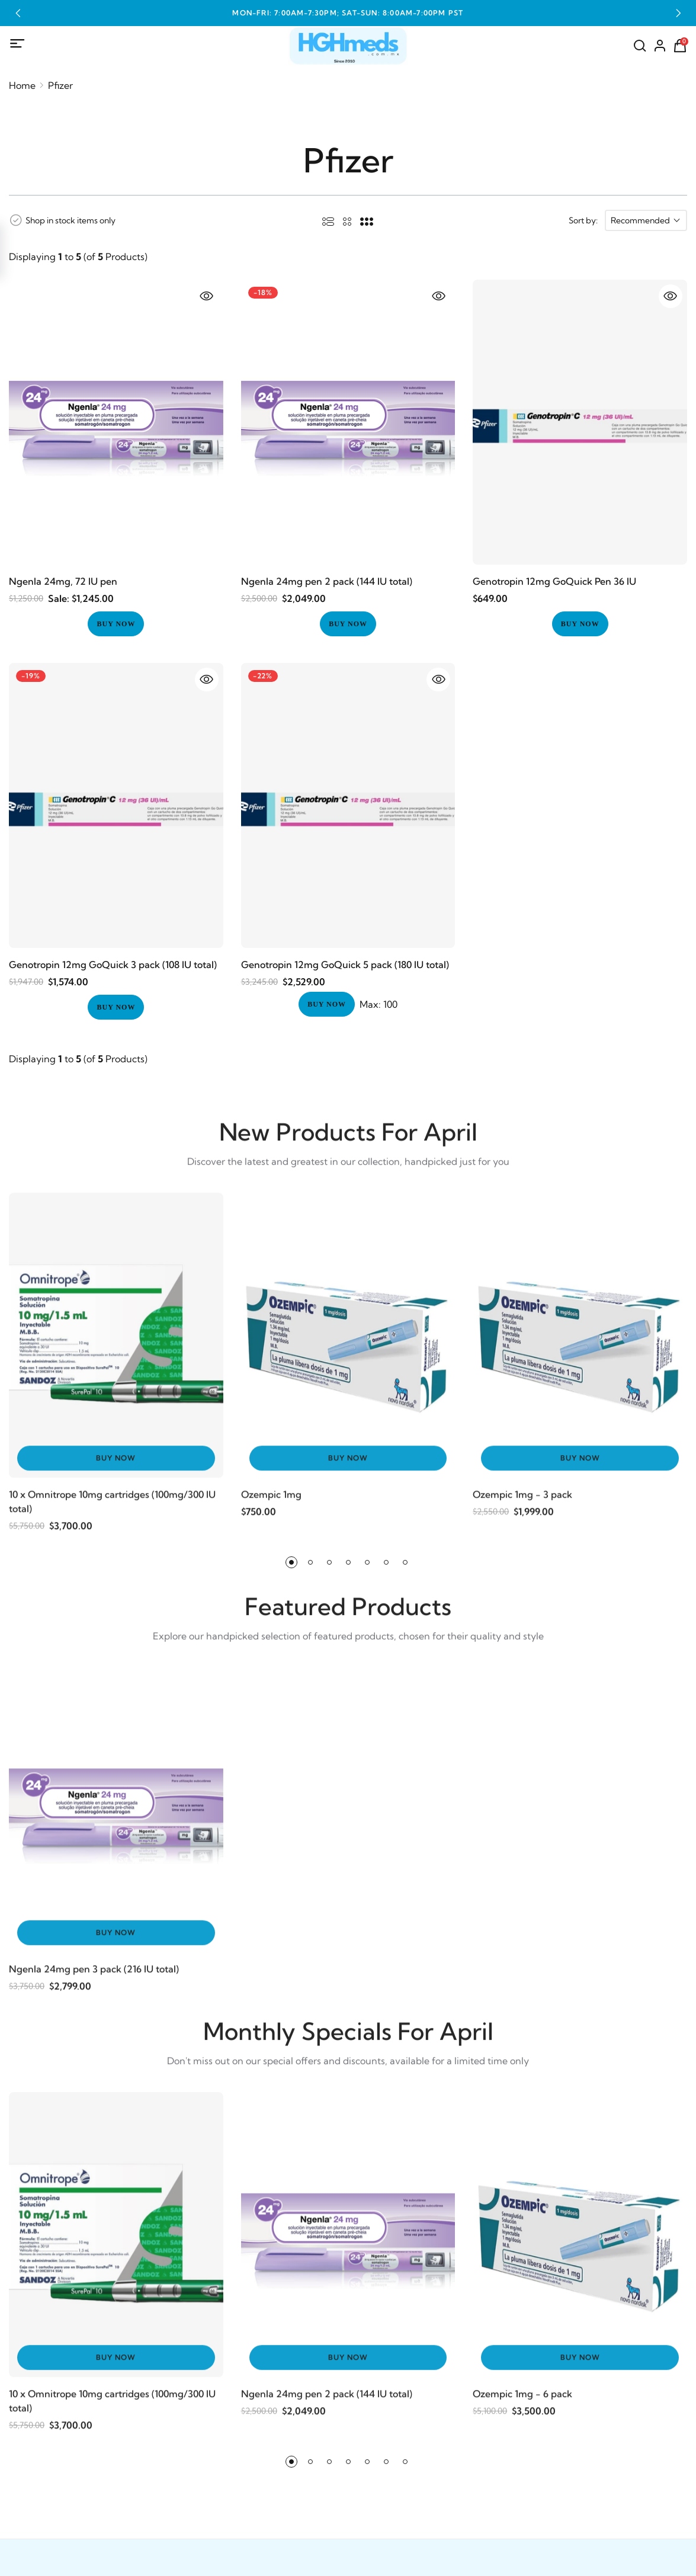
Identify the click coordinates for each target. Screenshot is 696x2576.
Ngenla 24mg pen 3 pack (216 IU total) (94, 1978)
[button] (18, 13)
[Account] (660, 46)
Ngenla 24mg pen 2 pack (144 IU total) (326, 581)
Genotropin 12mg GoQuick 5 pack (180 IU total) (345, 964)
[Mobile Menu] (18, 44)
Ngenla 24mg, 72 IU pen (63, 581)
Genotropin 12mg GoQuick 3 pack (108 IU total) (113, 964)
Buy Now (116, 1466)
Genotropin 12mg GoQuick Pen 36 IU (554, 581)
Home (22, 85)
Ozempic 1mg (271, 1503)
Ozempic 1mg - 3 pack (522, 1503)
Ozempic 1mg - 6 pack (522, 2402)
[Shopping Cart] (680, 46)
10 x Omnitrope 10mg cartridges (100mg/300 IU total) (112, 1510)
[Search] (640, 46)
